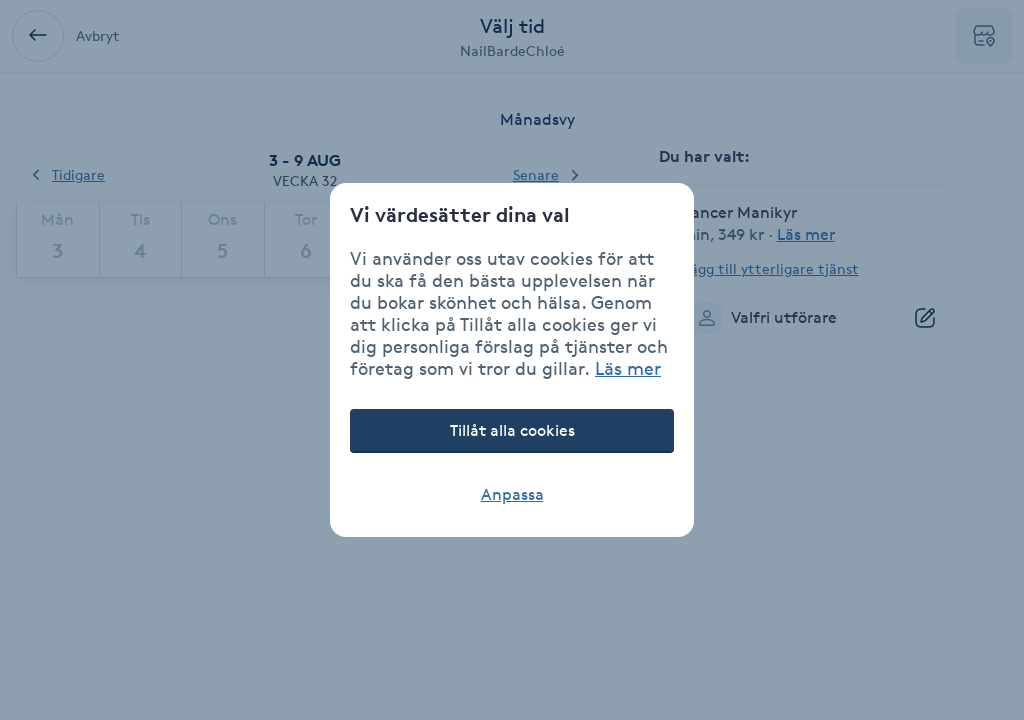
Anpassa (512, 494)
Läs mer (628, 368)
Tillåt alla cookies (512, 430)
